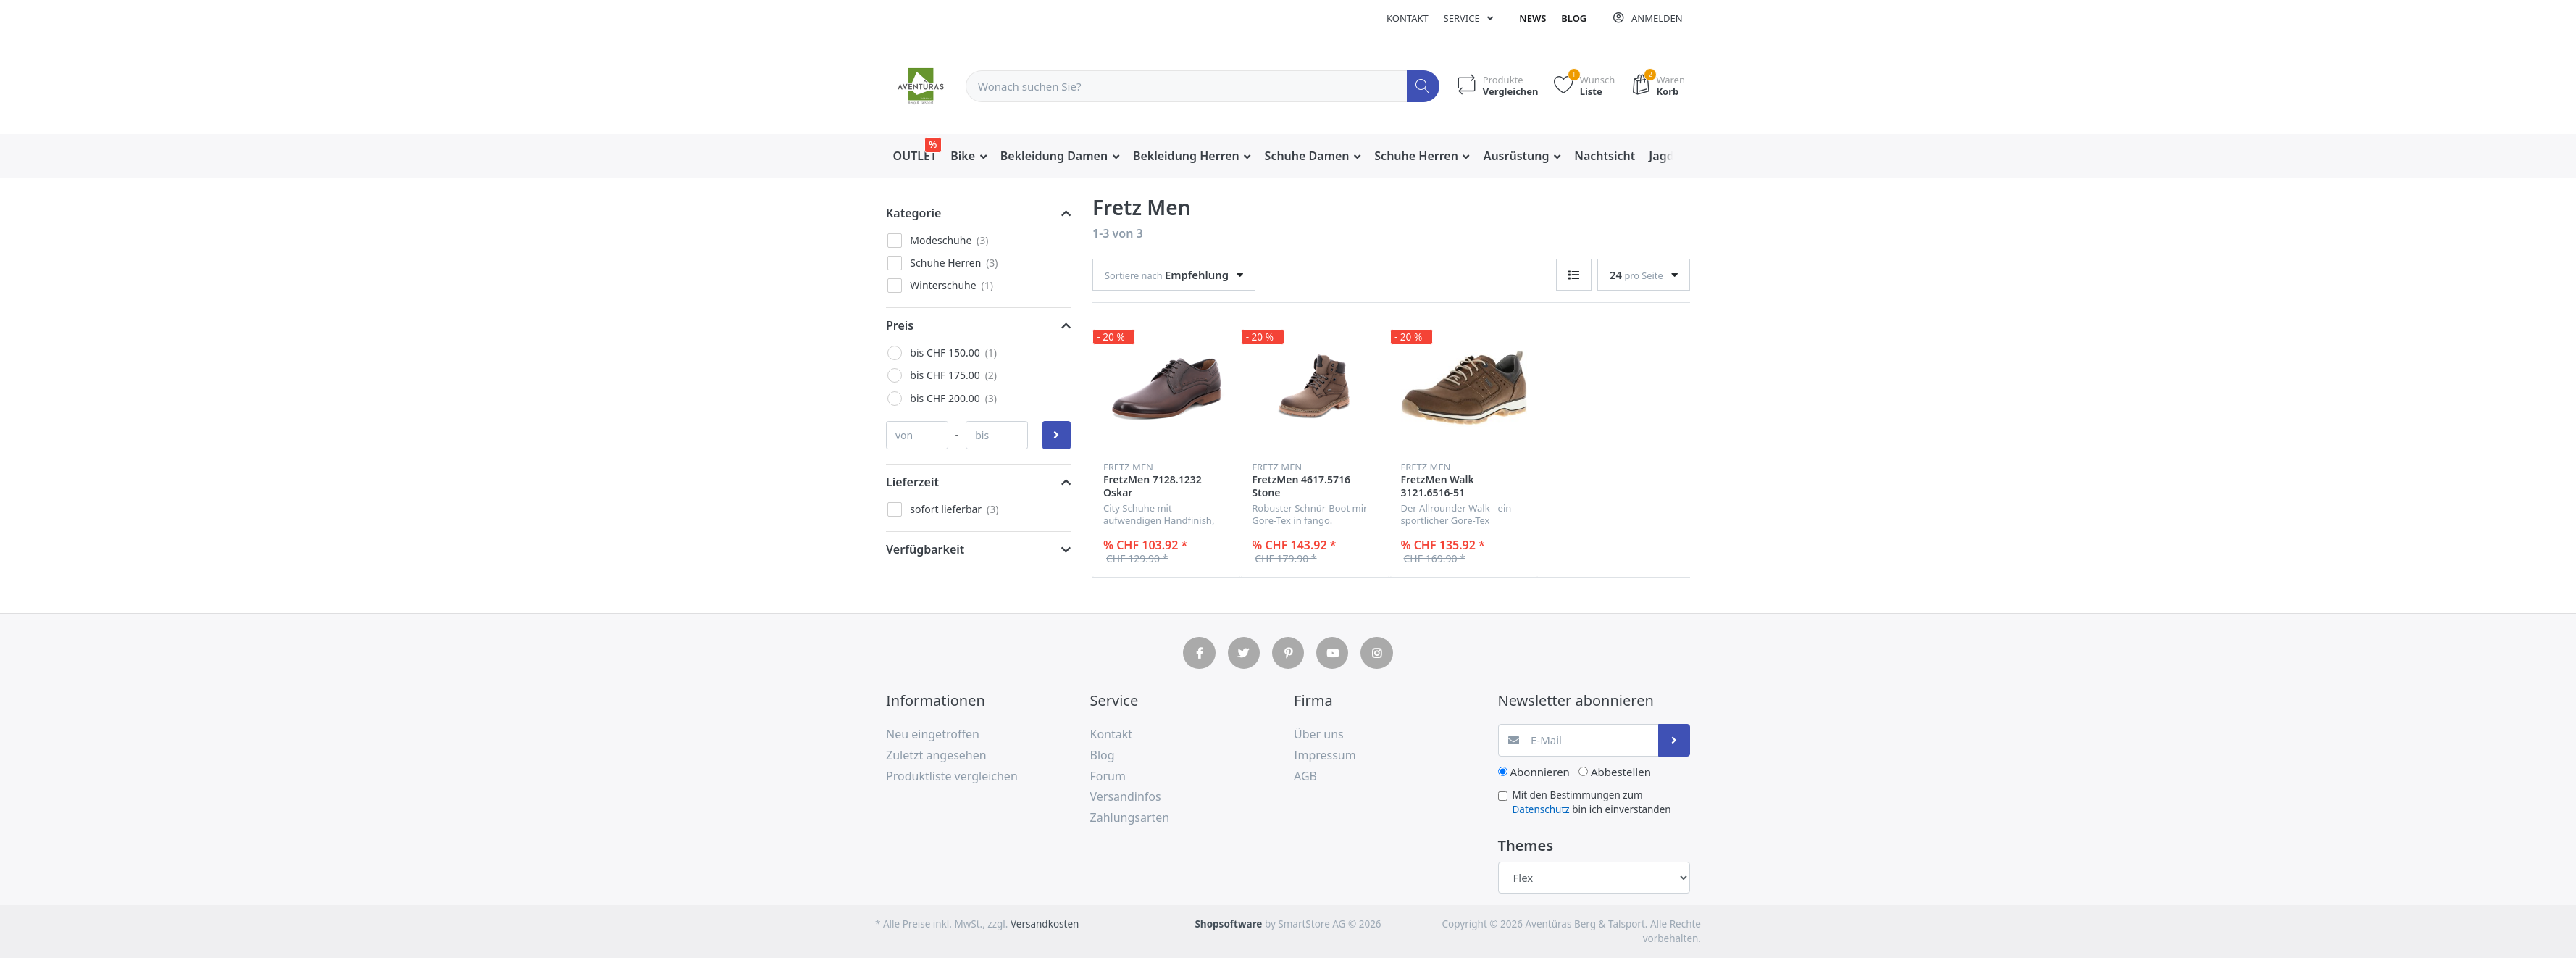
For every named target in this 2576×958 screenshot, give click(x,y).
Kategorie (913, 213)
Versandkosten (1045, 923)
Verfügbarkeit (925, 549)
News (1532, 18)
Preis (899, 325)
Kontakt (1408, 18)
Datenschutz (1541, 809)
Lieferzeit (912, 482)
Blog (1573, 18)
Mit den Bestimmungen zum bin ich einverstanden (1592, 802)
